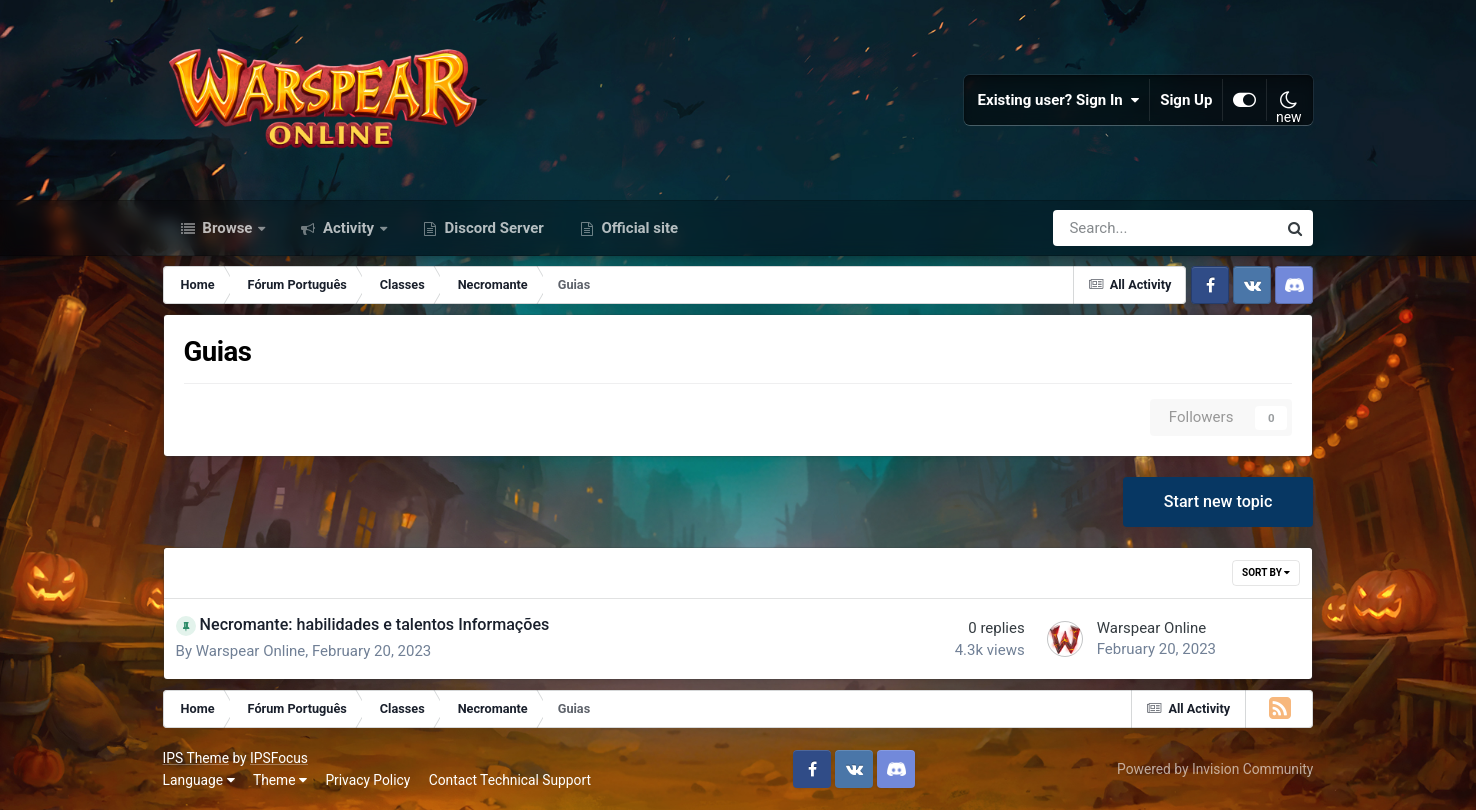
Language (199, 780)
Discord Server (492, 228)
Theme (280, 780)
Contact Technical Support (510, 780)
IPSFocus (279, 758)
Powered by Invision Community (1215, 769)
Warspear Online (251, 651)
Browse (228, 228)
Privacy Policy (367, 780)
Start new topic (1218, 501)
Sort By (1266, 572)
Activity (348, 228)
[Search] (1108, 228)
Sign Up (1186, 100)
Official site (638, 228)
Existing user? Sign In (1059, 100)
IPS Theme (196, 758)
